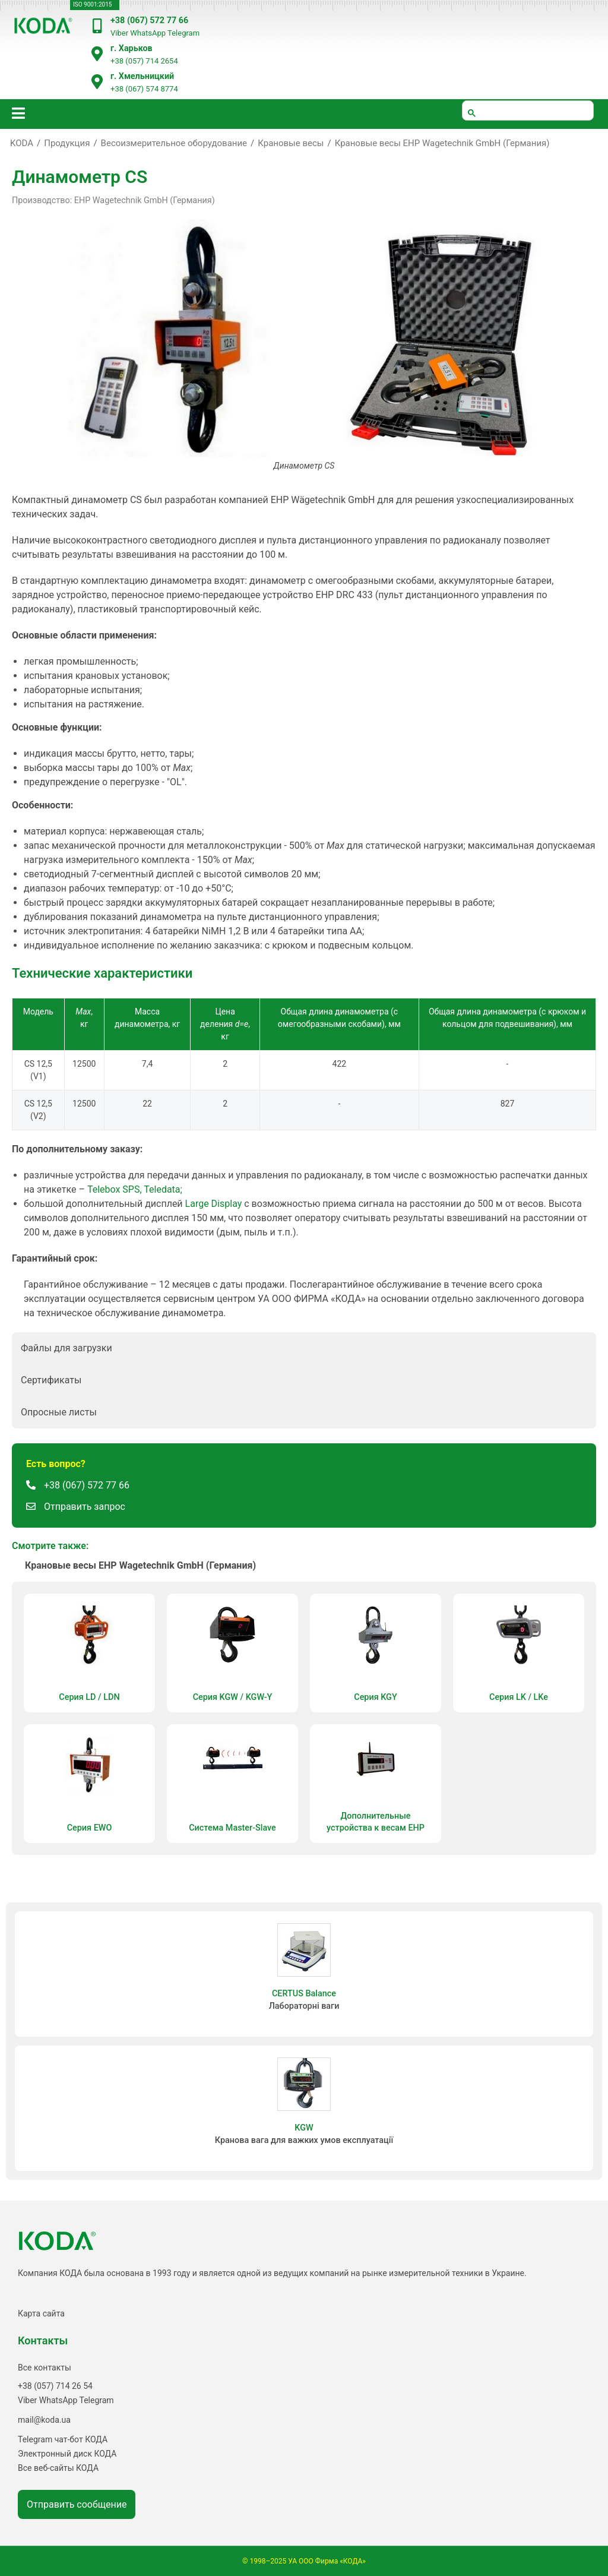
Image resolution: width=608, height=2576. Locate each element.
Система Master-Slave (232, 1828)
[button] (304, 1348)
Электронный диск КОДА (67, 2453)
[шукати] (528, 110)
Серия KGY (375, 1697)
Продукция (67, 143)
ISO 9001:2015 (92, 4)
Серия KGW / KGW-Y (233, 1697)
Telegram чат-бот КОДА (62, 2439)
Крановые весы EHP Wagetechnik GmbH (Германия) (442, 143)
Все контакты (44, 2367)
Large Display (213, 1203)
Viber (119, 33)
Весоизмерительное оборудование (174, 143)
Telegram (183, 33)
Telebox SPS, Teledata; (134, 1189)
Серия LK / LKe (518, 1697)
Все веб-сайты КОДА (58, 2468)
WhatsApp (148, 33)
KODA (21, 143)
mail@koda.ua (44, 2420)
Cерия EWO (89, 1828)
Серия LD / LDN (89, 1697)
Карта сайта (41, 2313)
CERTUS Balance (304, 1994)
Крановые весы (291, 143)
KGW (303, 2128)
